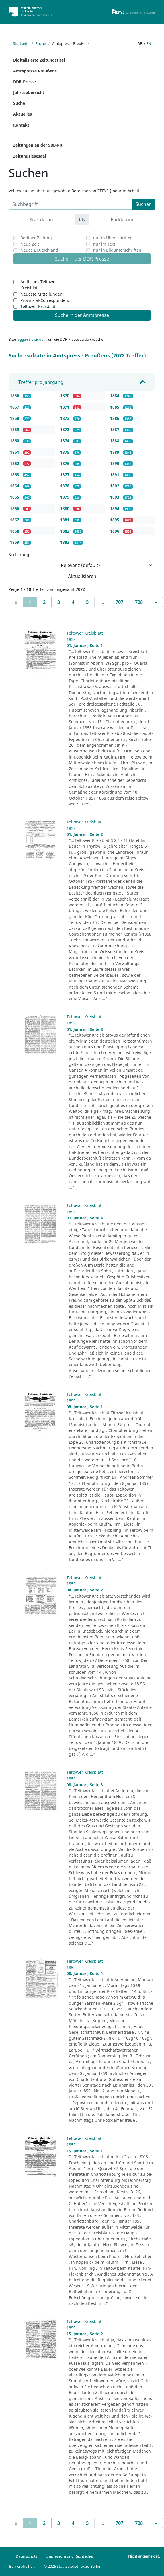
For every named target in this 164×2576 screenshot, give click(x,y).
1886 (115, 418)
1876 (65, 463)
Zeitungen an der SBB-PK (37, 145)
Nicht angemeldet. (144, 2556)
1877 (65, 474)
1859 (15, 429)
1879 (65, 497)
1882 (65, 531)
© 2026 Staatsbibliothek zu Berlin (72, 2566)
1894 (115, 508)
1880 (65, 508)
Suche (41, 43)
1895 (115, 519)
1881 (65, 519)
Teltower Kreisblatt (38, 306)
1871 (65, 407)
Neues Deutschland (39, 250)
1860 (15, 440)
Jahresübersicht (28, 92)
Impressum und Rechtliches (70, 2556)
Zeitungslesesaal (29, 156)
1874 (65, 440)
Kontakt (21, 125)
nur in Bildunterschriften (117, 250)
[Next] (156, 602)
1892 (115, 486)
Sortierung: (19, 554)
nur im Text (104, 244)
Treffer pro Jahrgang (40, 382)
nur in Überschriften (113, 237)
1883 (65, 542)
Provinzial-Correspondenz (45, 300)
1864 (15, 486)
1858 (15, 418)
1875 (65, 452)
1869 (15, 542)
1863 (15, 474)
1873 (65, 429)
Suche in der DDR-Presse (82, 259)
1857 (15, 407)
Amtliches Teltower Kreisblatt (38, 285)
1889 (115, 452)
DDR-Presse (24, 81)
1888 (115, 440)
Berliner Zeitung (36, 237)
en (148, 43)
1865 (15, 497)
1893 (115, 497)
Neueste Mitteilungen (41, 294)
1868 (15, 531)
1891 (115, 474)
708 (139, 602)
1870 (65, 395)
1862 (15, 463)
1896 (115, 531)
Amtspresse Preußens (35, 71)
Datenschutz (26, 2556)
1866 (15, 508)
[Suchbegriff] (70, 204)
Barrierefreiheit (22, 2566)
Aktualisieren (82, 576)
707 (119, 602)
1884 (115, 395)
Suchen (144, 204)
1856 (15, 395)
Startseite (21, 43)
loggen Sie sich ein (31, 339)
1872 (65, 418)
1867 (15, 519)
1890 (115, 463)
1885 (115, 407)
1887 (115, 429)
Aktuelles (22, 114)
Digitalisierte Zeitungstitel (39, 60)
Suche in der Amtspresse (82, 315)
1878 (65, 486)
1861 (15, 452)
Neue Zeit (29, 244)
